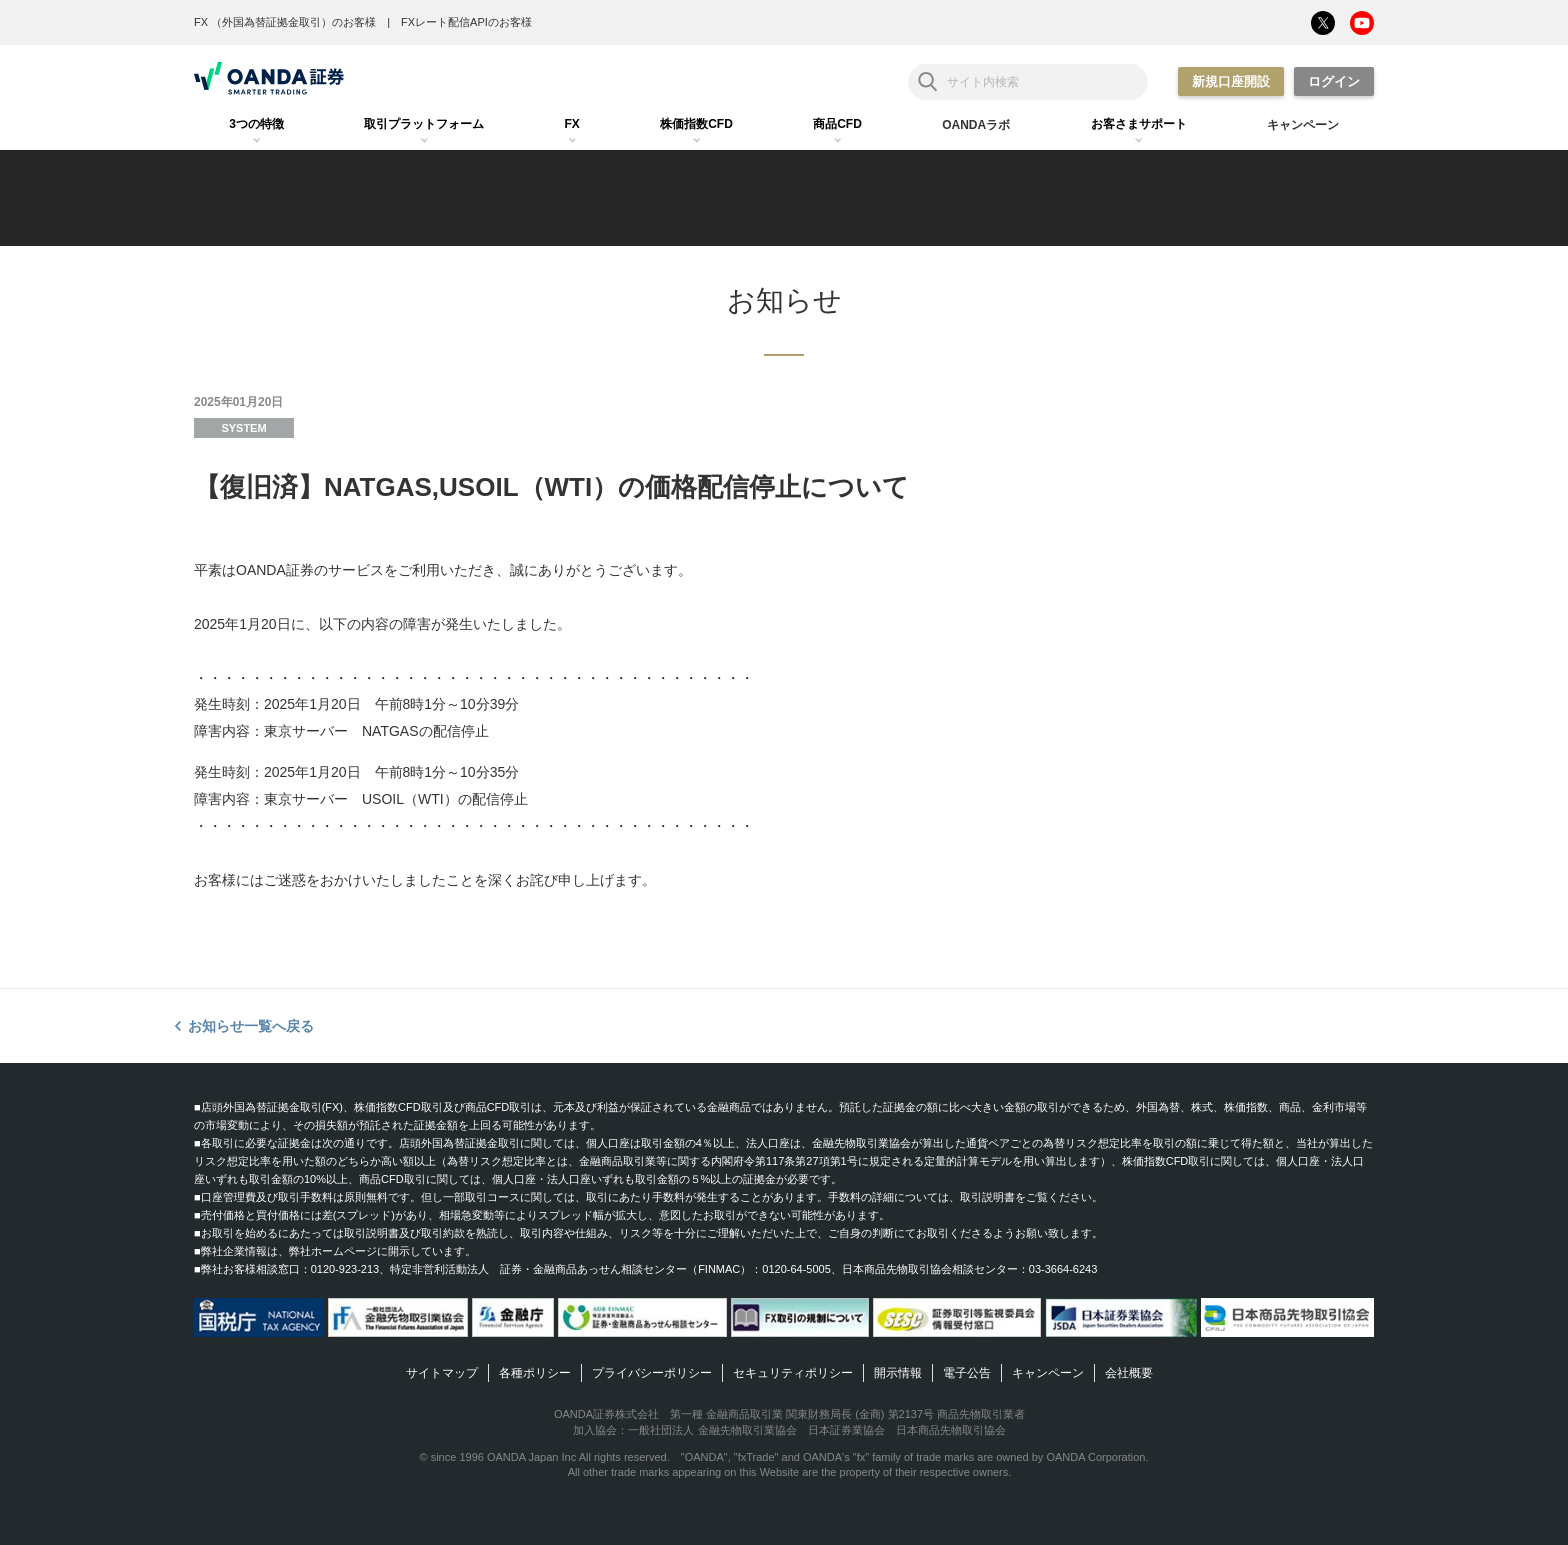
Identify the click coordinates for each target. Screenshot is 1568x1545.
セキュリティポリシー (793, 1373)
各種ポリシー (535, 1373)
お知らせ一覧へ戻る (251, 1026)
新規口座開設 (1231, 81)
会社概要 (1129, 1373)
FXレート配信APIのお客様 (466, 22)
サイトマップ (442, 1373)
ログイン (1334, 81)
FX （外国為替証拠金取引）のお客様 (285, 22)
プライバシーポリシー (652, 1373)
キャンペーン (1048, 1373)
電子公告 (967, 1373)
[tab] (256, 125)
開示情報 (898, 1373)
